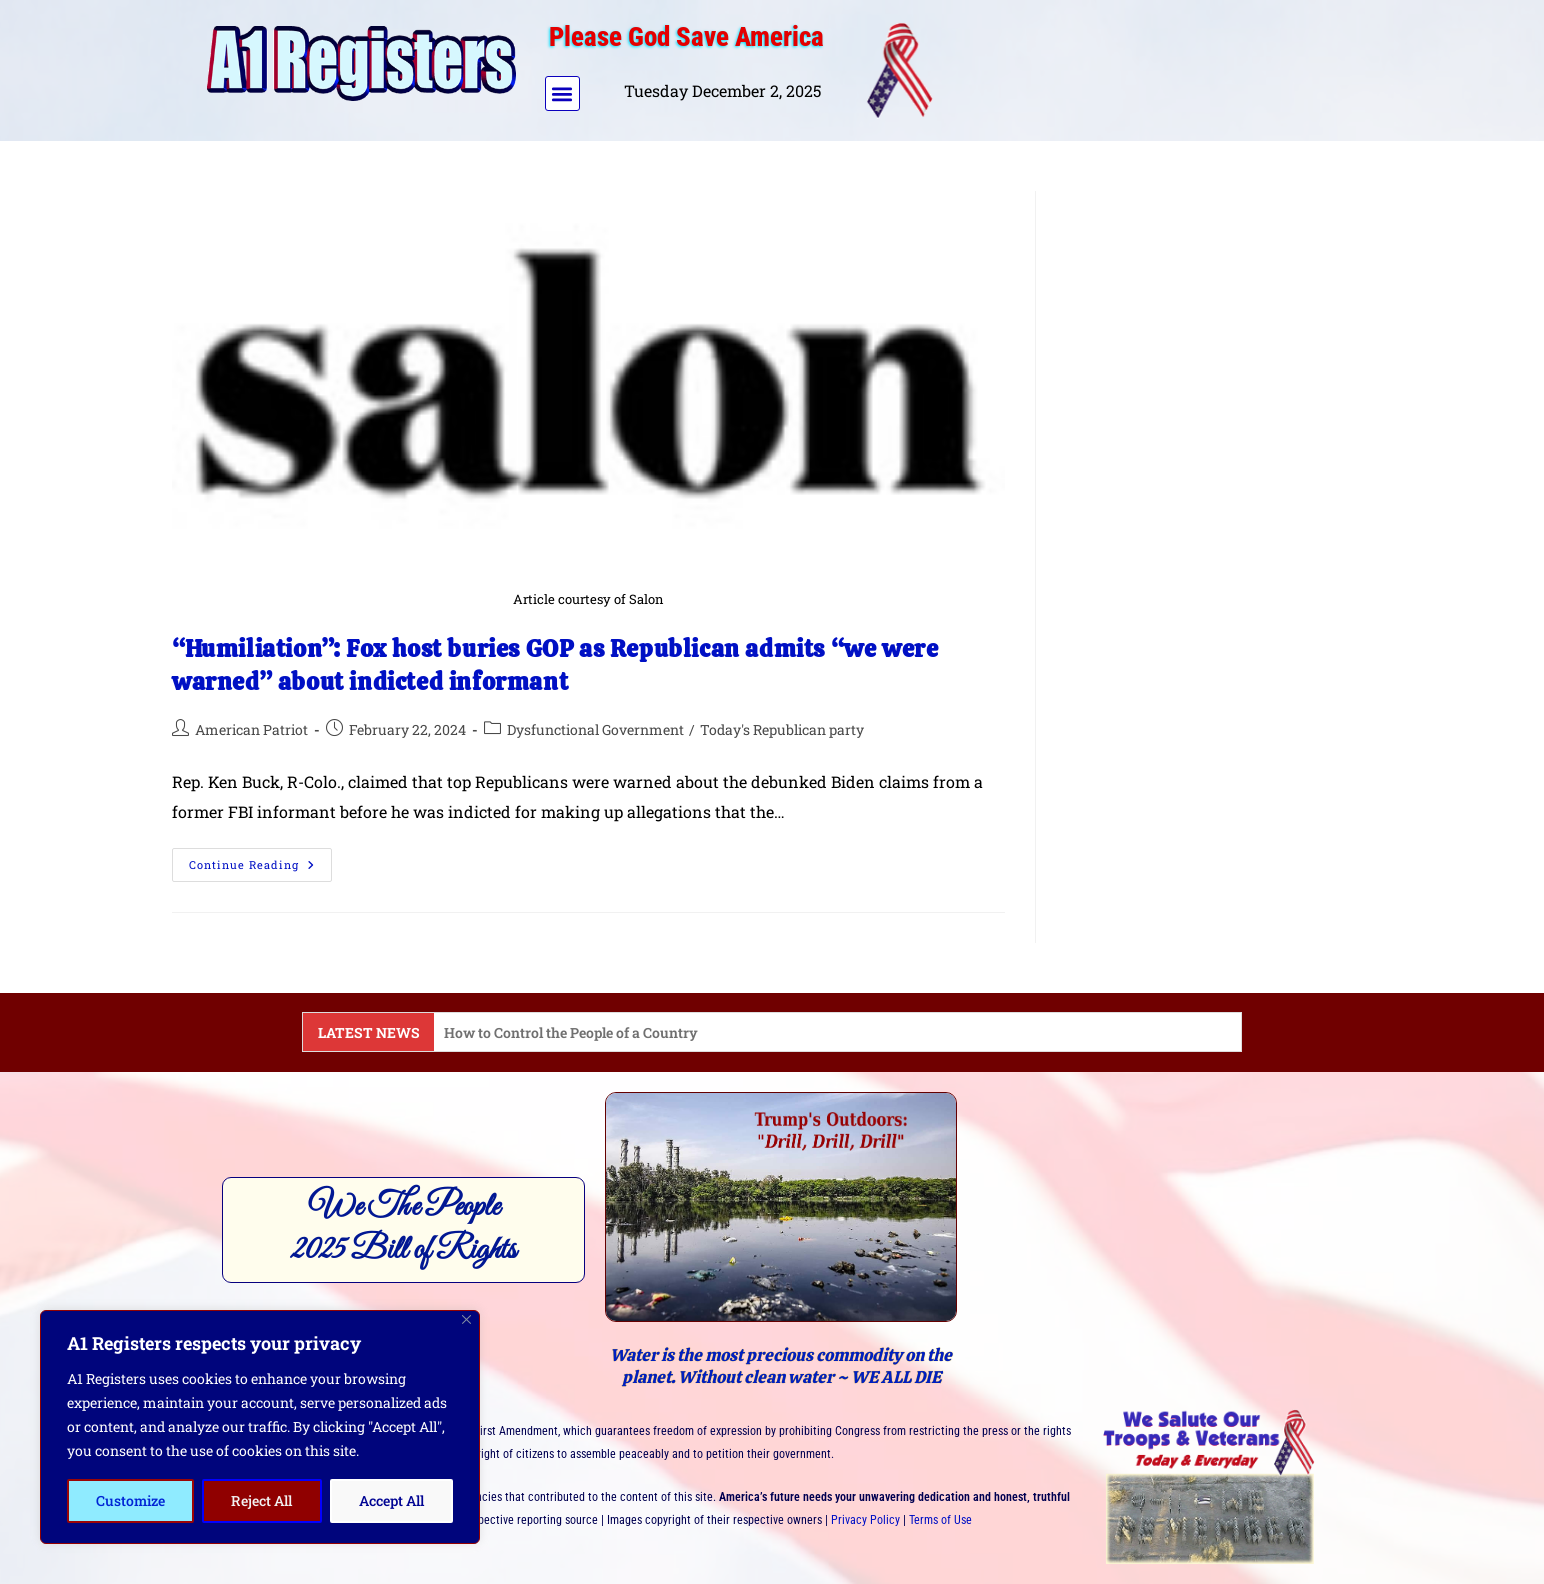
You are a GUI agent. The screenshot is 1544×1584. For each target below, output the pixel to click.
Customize (130, 1500)
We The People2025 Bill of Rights (404, 1229)
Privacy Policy (865, 1520)
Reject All (261, 1500)
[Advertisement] (1145, 66)
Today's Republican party (782, 729)
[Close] (466, 1319)
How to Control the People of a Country (571, 1032)
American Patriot (251, 729)
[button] (562, 93)
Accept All (391, 1500)
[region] (260, 1427)
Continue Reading (260, 860)
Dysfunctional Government (595, 729)
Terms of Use (940, 1520)
